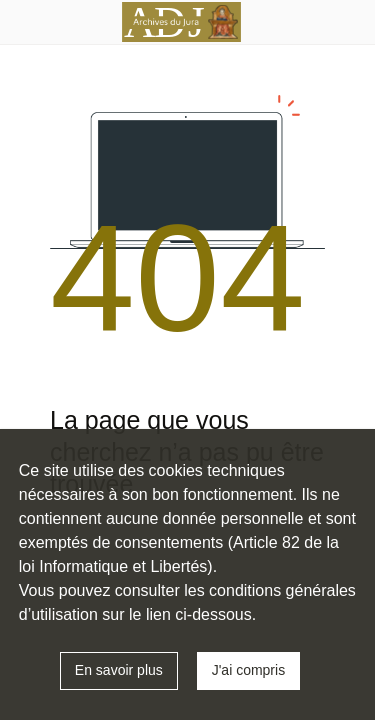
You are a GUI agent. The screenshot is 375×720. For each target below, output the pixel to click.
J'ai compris (248, 670)
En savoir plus (119, 670)
